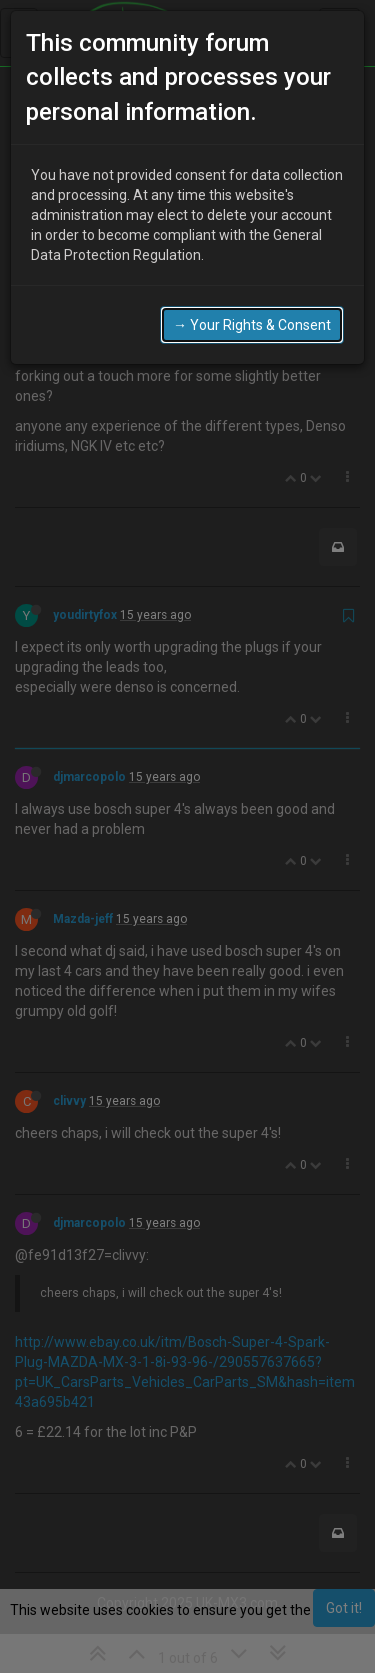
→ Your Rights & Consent (252, 325)
